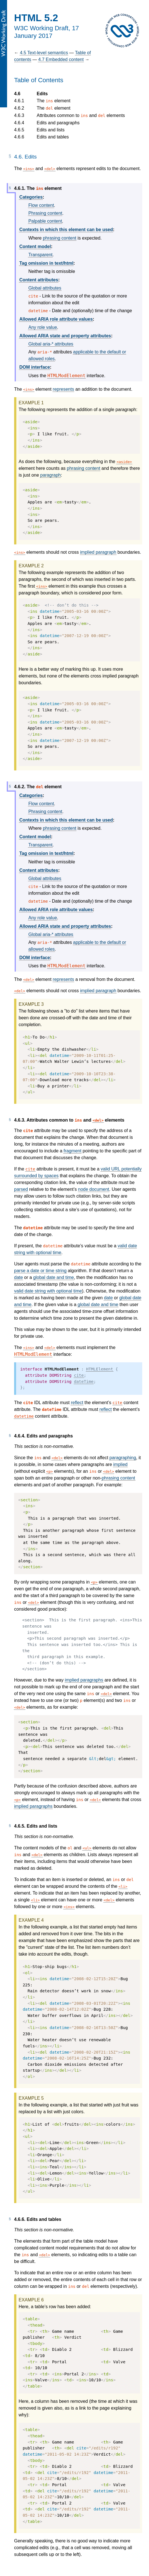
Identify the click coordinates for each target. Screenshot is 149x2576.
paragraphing (122, 1457)
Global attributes (44, 288)
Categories (31, 197)
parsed (21, 1189)
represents (63, 389)
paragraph (50, 475)
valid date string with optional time (48, 1291)
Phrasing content (45, 213)
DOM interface (34, 367)
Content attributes (38, 279)
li (123, 1886)
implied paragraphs (84, 1680)
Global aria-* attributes (50, 344)
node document (93, 1189)
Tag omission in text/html (46, 263)
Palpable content (45, 221)
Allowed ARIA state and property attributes (65, 335)
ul (87, 1848)
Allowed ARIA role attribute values (56, 319)
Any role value (42, 327)
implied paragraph (98, 552)
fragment (72, 1150)
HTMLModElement (66, 375)
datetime (24, 1416)
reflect (77, 1402)
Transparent (40, 254)
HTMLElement (99, 1369)
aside (124, 462)
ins (28, 169)
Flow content (41, 205)
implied (120, 1464)
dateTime (83, 1381)
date (18, 1277)
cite (30, 1169)
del (49, 169)
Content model (35, 246)
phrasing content (59, 238)
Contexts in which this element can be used (66, 229)
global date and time (53, 1277)
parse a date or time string (40, 1270)
